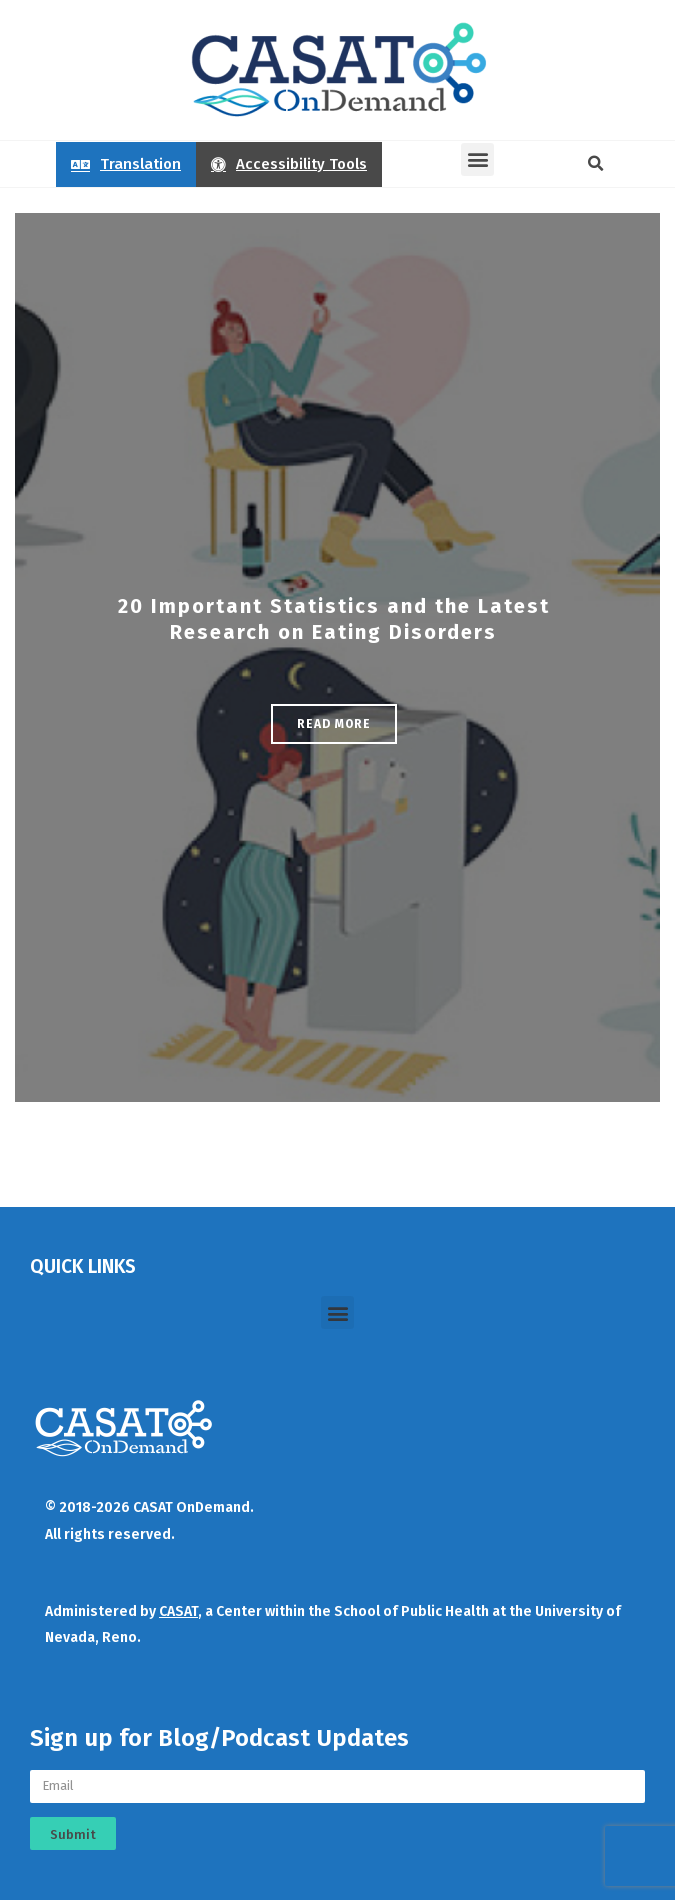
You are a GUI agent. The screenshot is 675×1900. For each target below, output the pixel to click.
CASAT (178, 1611)
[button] (477, 159)
